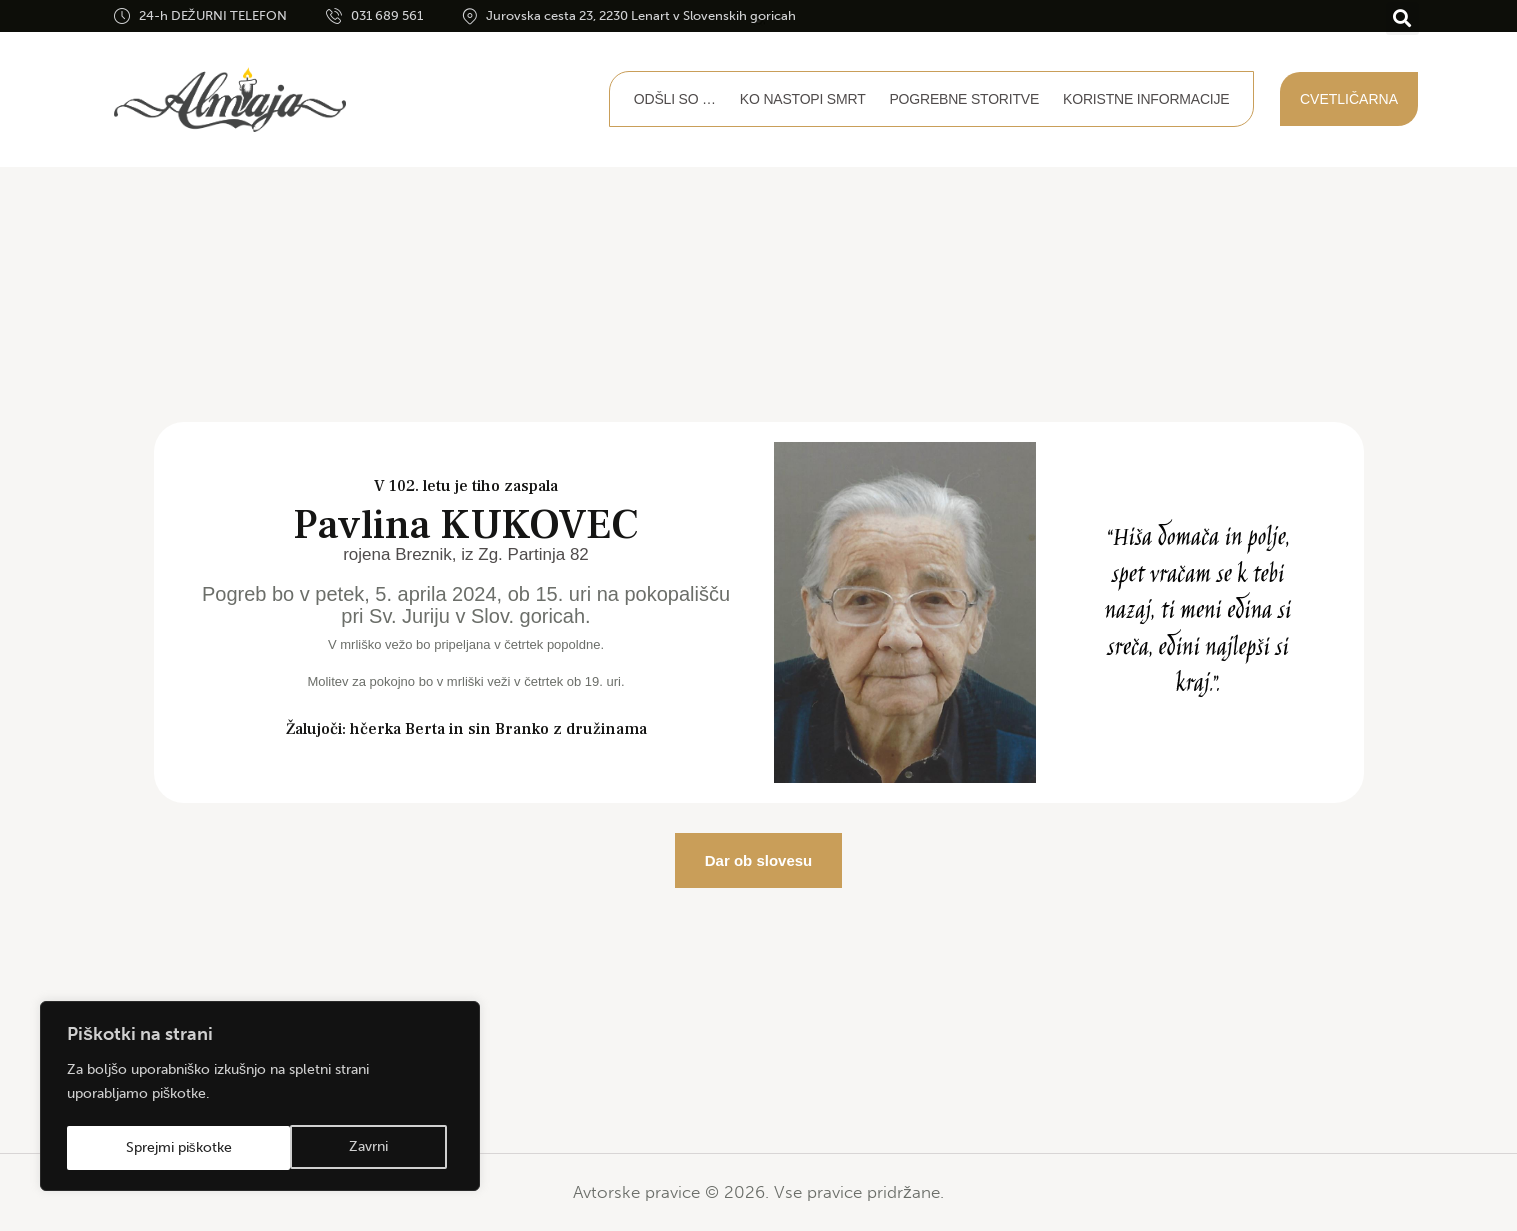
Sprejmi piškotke (342, 1147)
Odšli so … (675, 99)
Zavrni (144, 1147)
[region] (260, 1098)
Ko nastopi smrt (803, 99)
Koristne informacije (1146, 99)
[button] (1402, 18)
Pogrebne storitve (964, 99)
